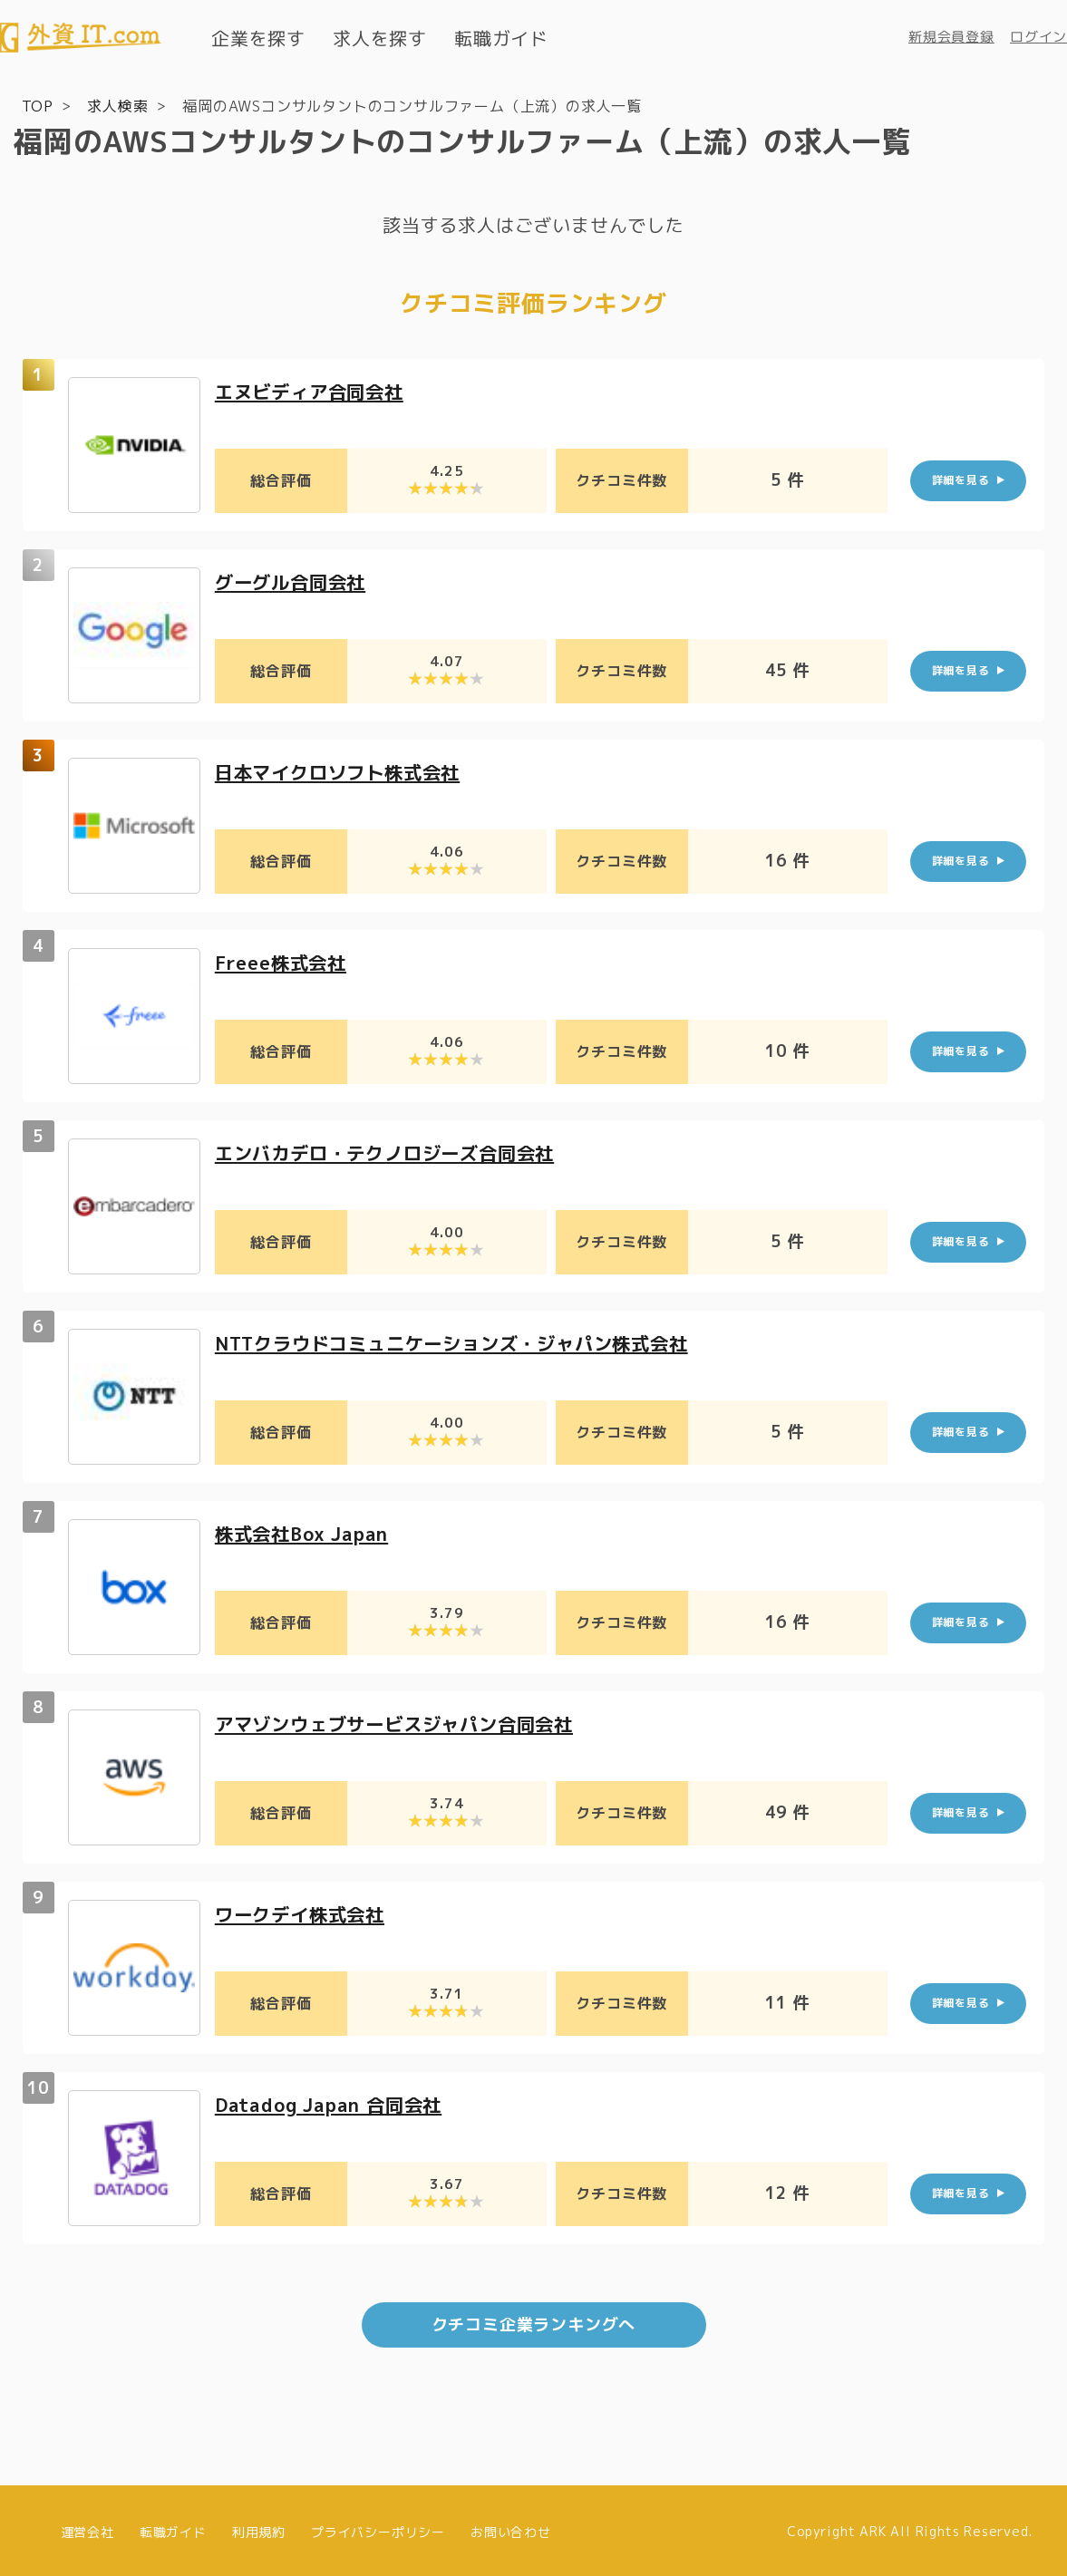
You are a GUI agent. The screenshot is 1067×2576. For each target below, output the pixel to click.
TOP (37, 105)
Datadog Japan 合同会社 (338, 2102)
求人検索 (117, 105)
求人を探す (380, 38)
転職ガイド (501, 38)
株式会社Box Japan (309, 1531)
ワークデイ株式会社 (308, 1912)
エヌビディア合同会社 (318, 389)
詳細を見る (961, 479)
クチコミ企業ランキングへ (534, 2321)
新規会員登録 (951, 36)
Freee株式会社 (286, 960)
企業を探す (258, 38)
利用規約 (259, 2528)
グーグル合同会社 (297, 580)
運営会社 (87, 2528)
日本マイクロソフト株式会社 (349, 770)
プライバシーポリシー (378, 2528)
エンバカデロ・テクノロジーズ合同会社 (401, 1151)
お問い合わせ (510, 2528)
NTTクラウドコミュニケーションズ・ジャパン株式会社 (474, 1341)
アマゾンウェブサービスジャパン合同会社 (411, 1722)
